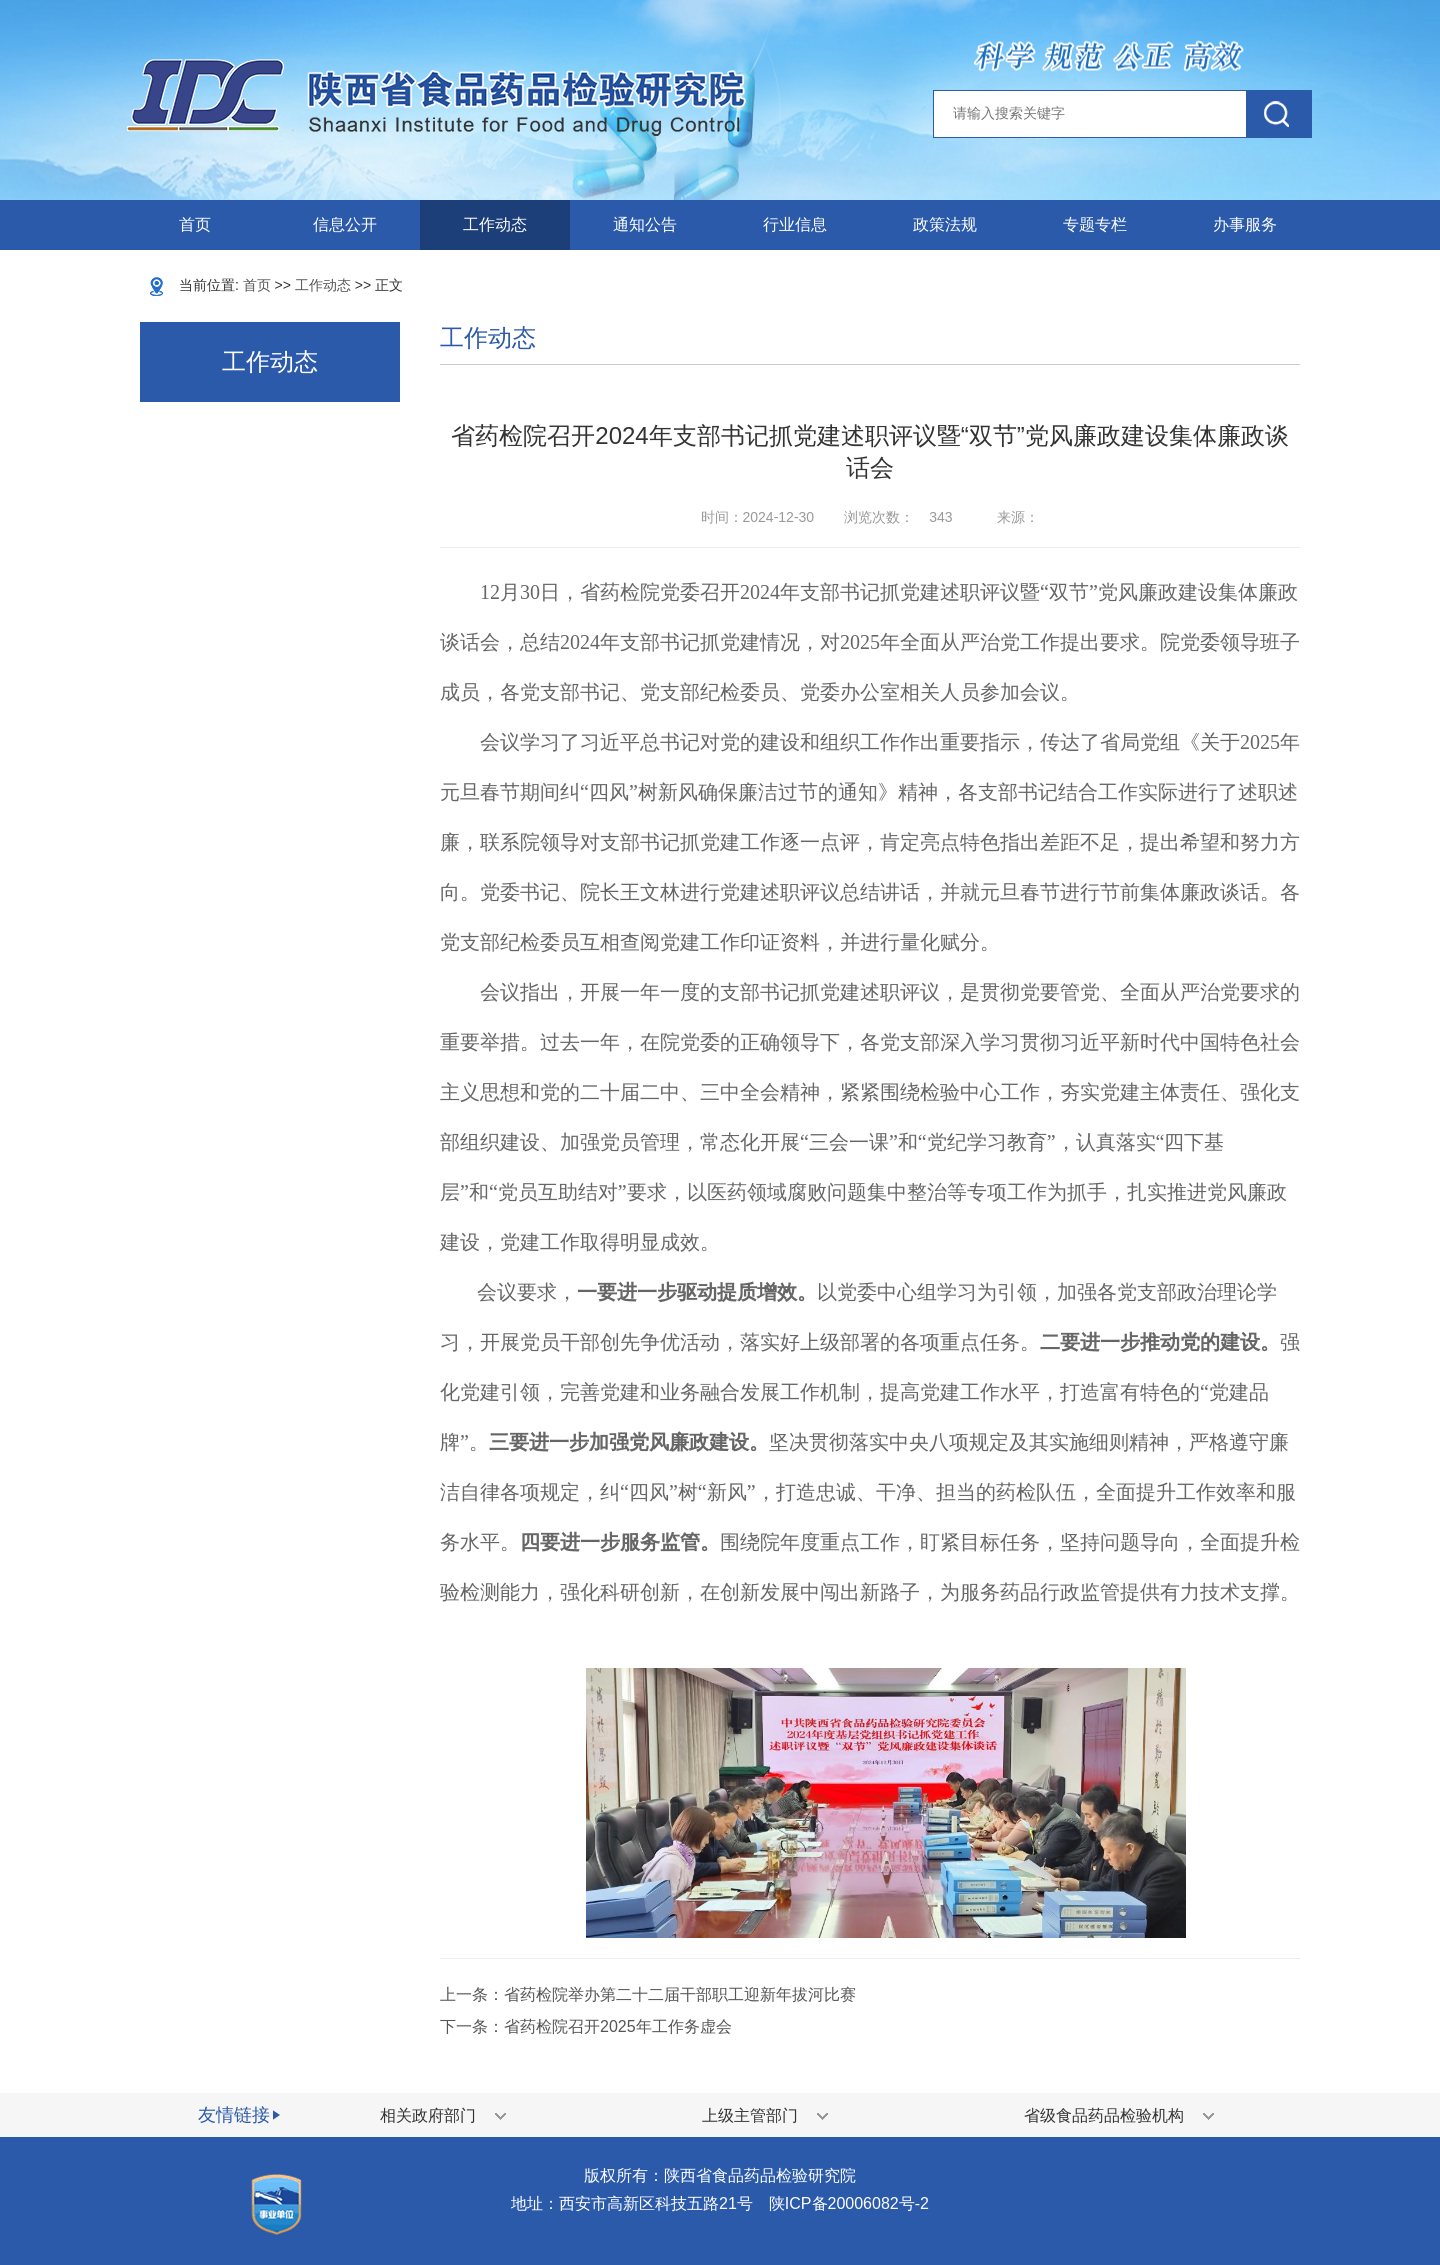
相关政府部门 (428, 2115)
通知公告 (645, 224)
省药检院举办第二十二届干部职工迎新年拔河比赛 (680, 1994)
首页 (195, 224)
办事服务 (1245, 224)
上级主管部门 (750, 2115)
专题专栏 (1095, 224)
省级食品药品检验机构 (1104, 2115)
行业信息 (795, 224)
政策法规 (945, 224)
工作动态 (495, 224)
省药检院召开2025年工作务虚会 (618, 2026)
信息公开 (345, 224)
